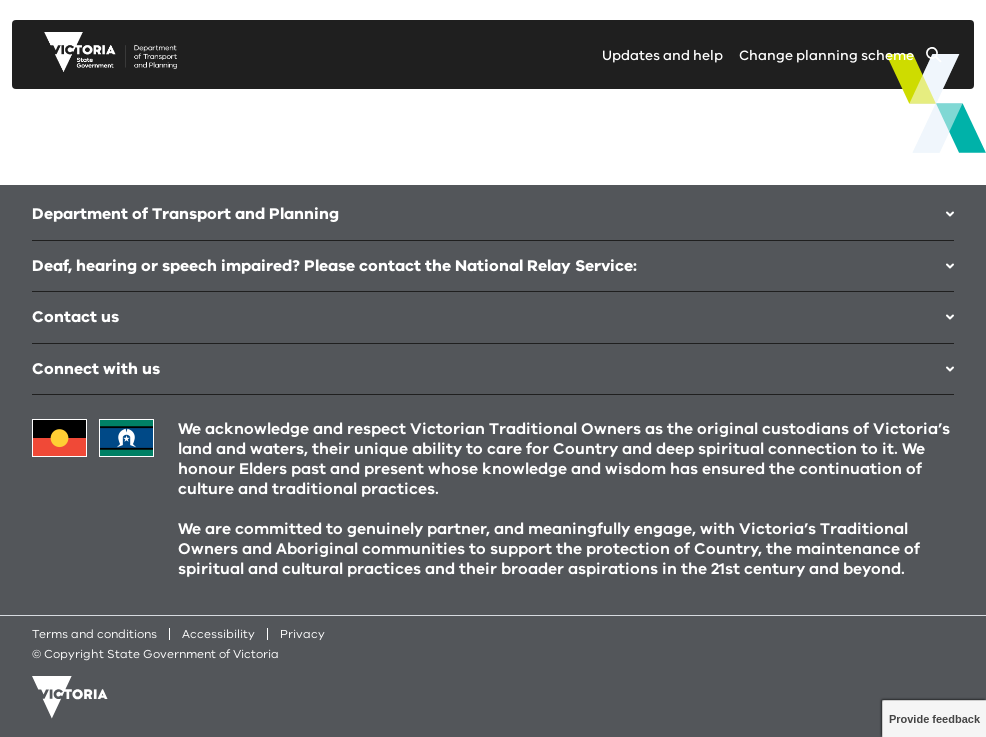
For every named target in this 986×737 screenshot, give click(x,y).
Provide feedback (934, 719)
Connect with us (493, 369)
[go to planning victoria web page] (110, 67)
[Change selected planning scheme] (840, 59)
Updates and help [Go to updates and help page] (662, 55)
